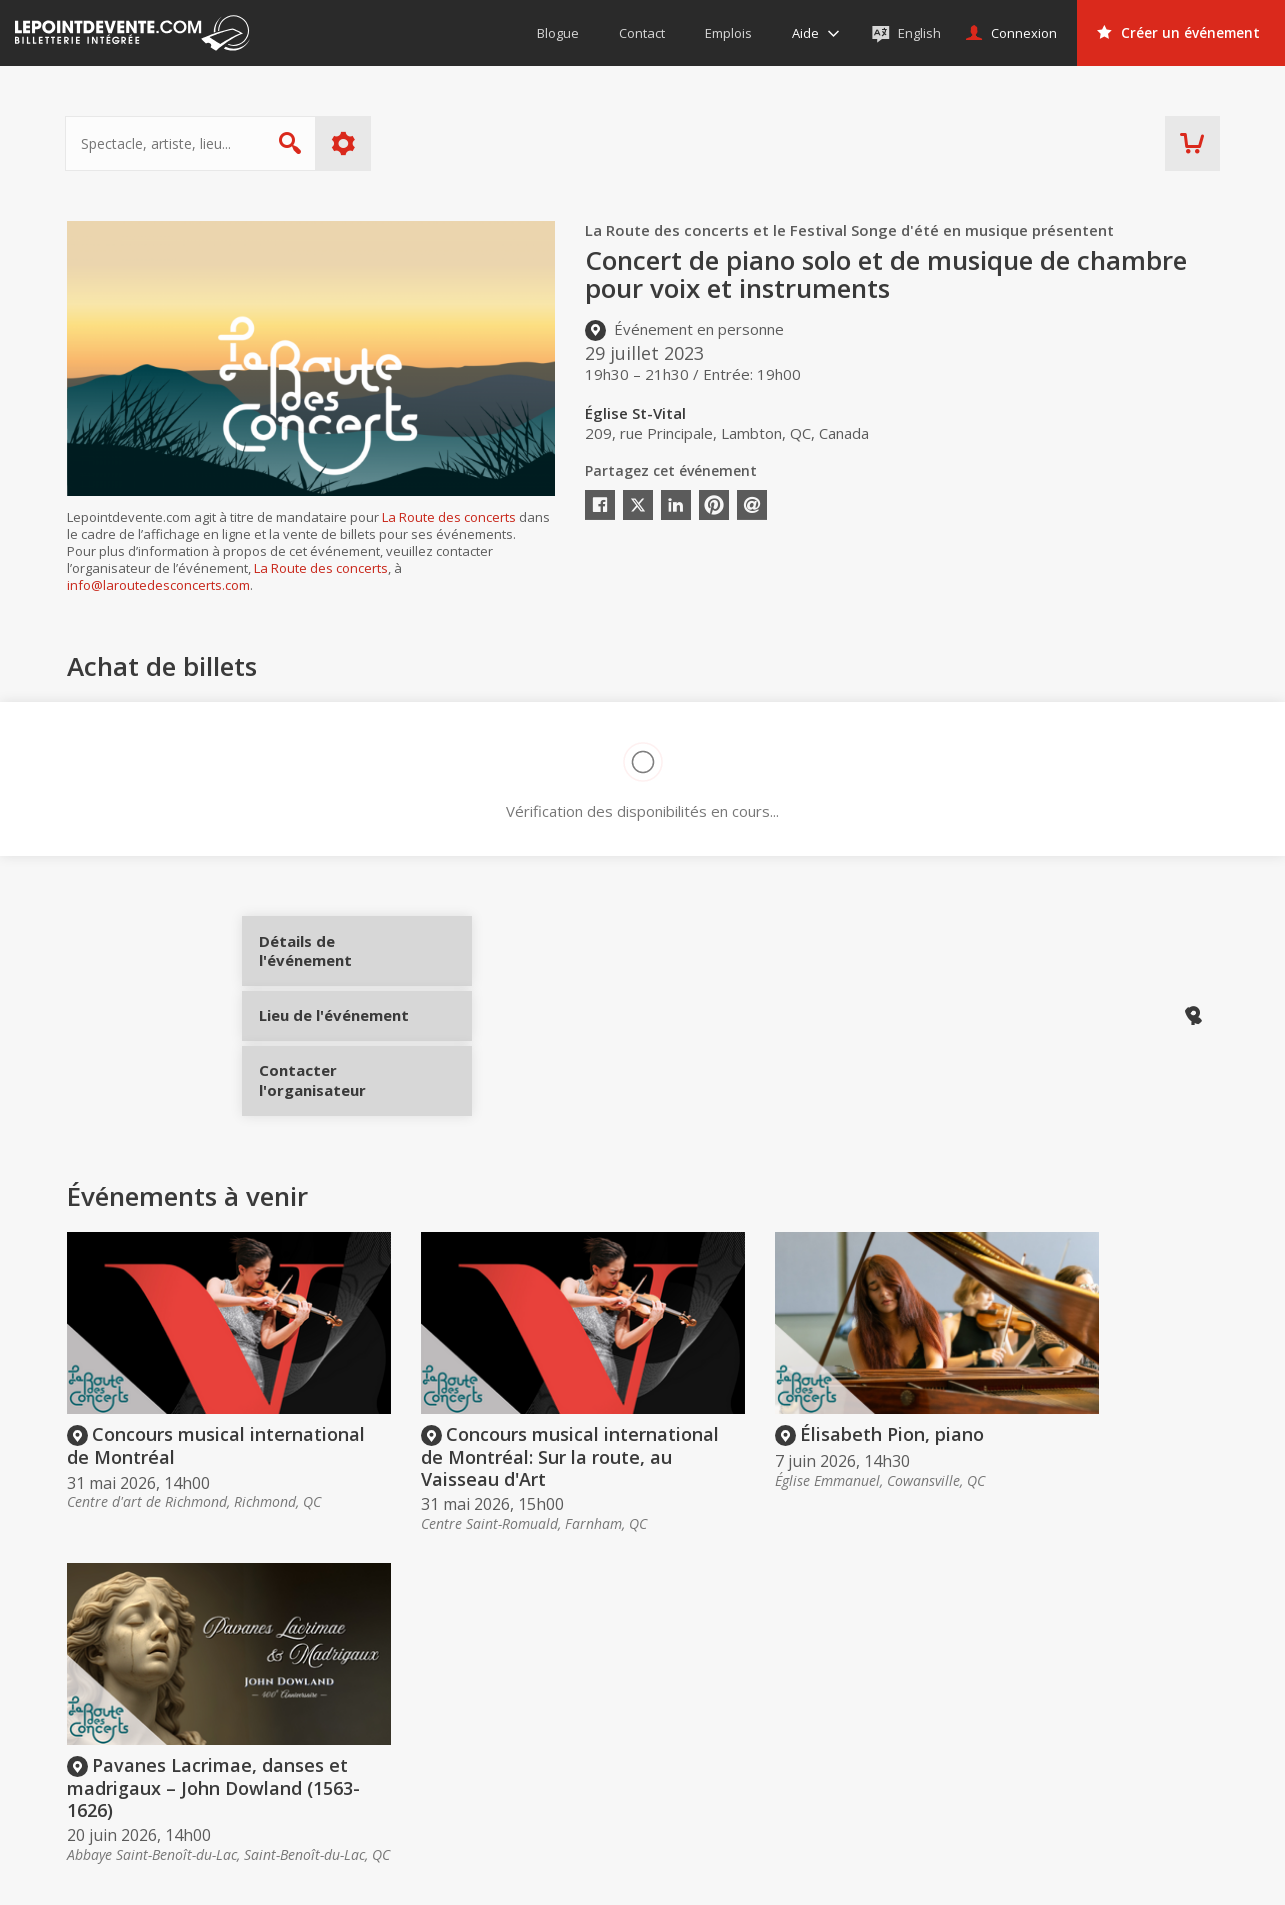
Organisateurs (927, 1664)
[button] (803, 1876)
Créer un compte (919, 1703)
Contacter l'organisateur (334, 1091)
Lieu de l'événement (334, 1024)
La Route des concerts (449, 517)
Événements (1116, 1664)
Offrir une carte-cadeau (704, 1703)
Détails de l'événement (334, 957)
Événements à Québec (1137, 1759)
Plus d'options (344, 143)
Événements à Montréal (1141, 1731)
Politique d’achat (682, 1731)
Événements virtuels (1129, 1703)
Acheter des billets (709, 1664)
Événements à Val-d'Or (1137, 1788)
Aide (643, 1759)
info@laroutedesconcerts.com (158, 585)
